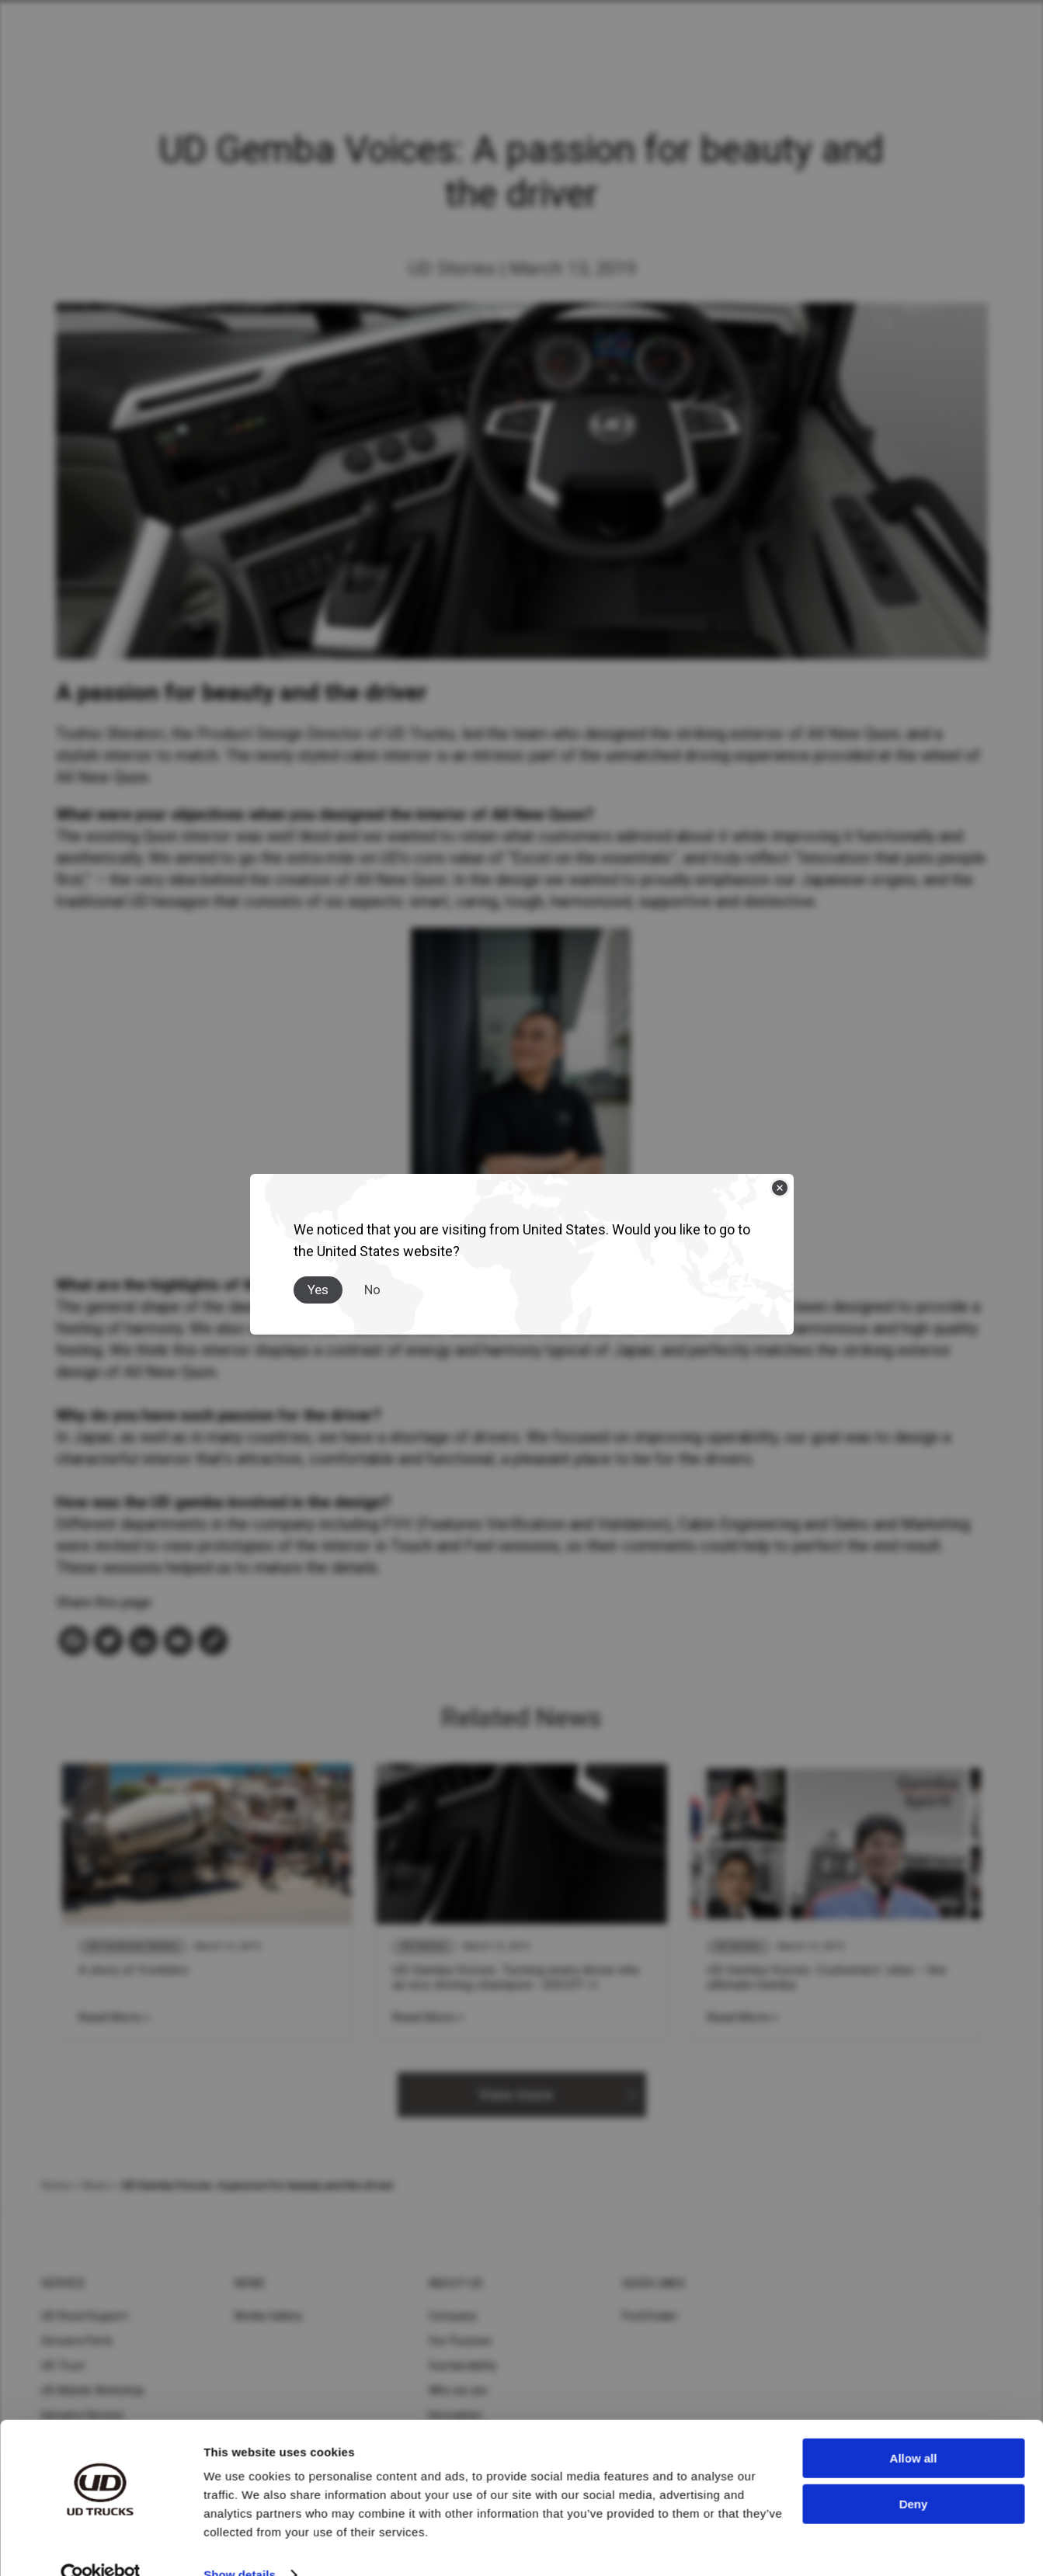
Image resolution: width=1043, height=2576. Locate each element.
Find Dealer (650, 2316)
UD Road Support (84, 2316)
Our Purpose (460, 2341)
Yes (318, 1289)
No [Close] (372, 1289)
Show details (239, 2545)
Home (56, 2185)
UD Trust (63, 2365)
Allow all (913, 2428)
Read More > (114, 2017)
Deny (913, 2474)
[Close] (780, 1188)
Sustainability (463, 2365)
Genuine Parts (77, 2341)
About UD (456, 2283)
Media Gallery (269, 2316)
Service (63, 2283)
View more (515, 2094)
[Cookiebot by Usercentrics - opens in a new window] (101, 2545)
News (96, 2185)
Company (453, 2316)
